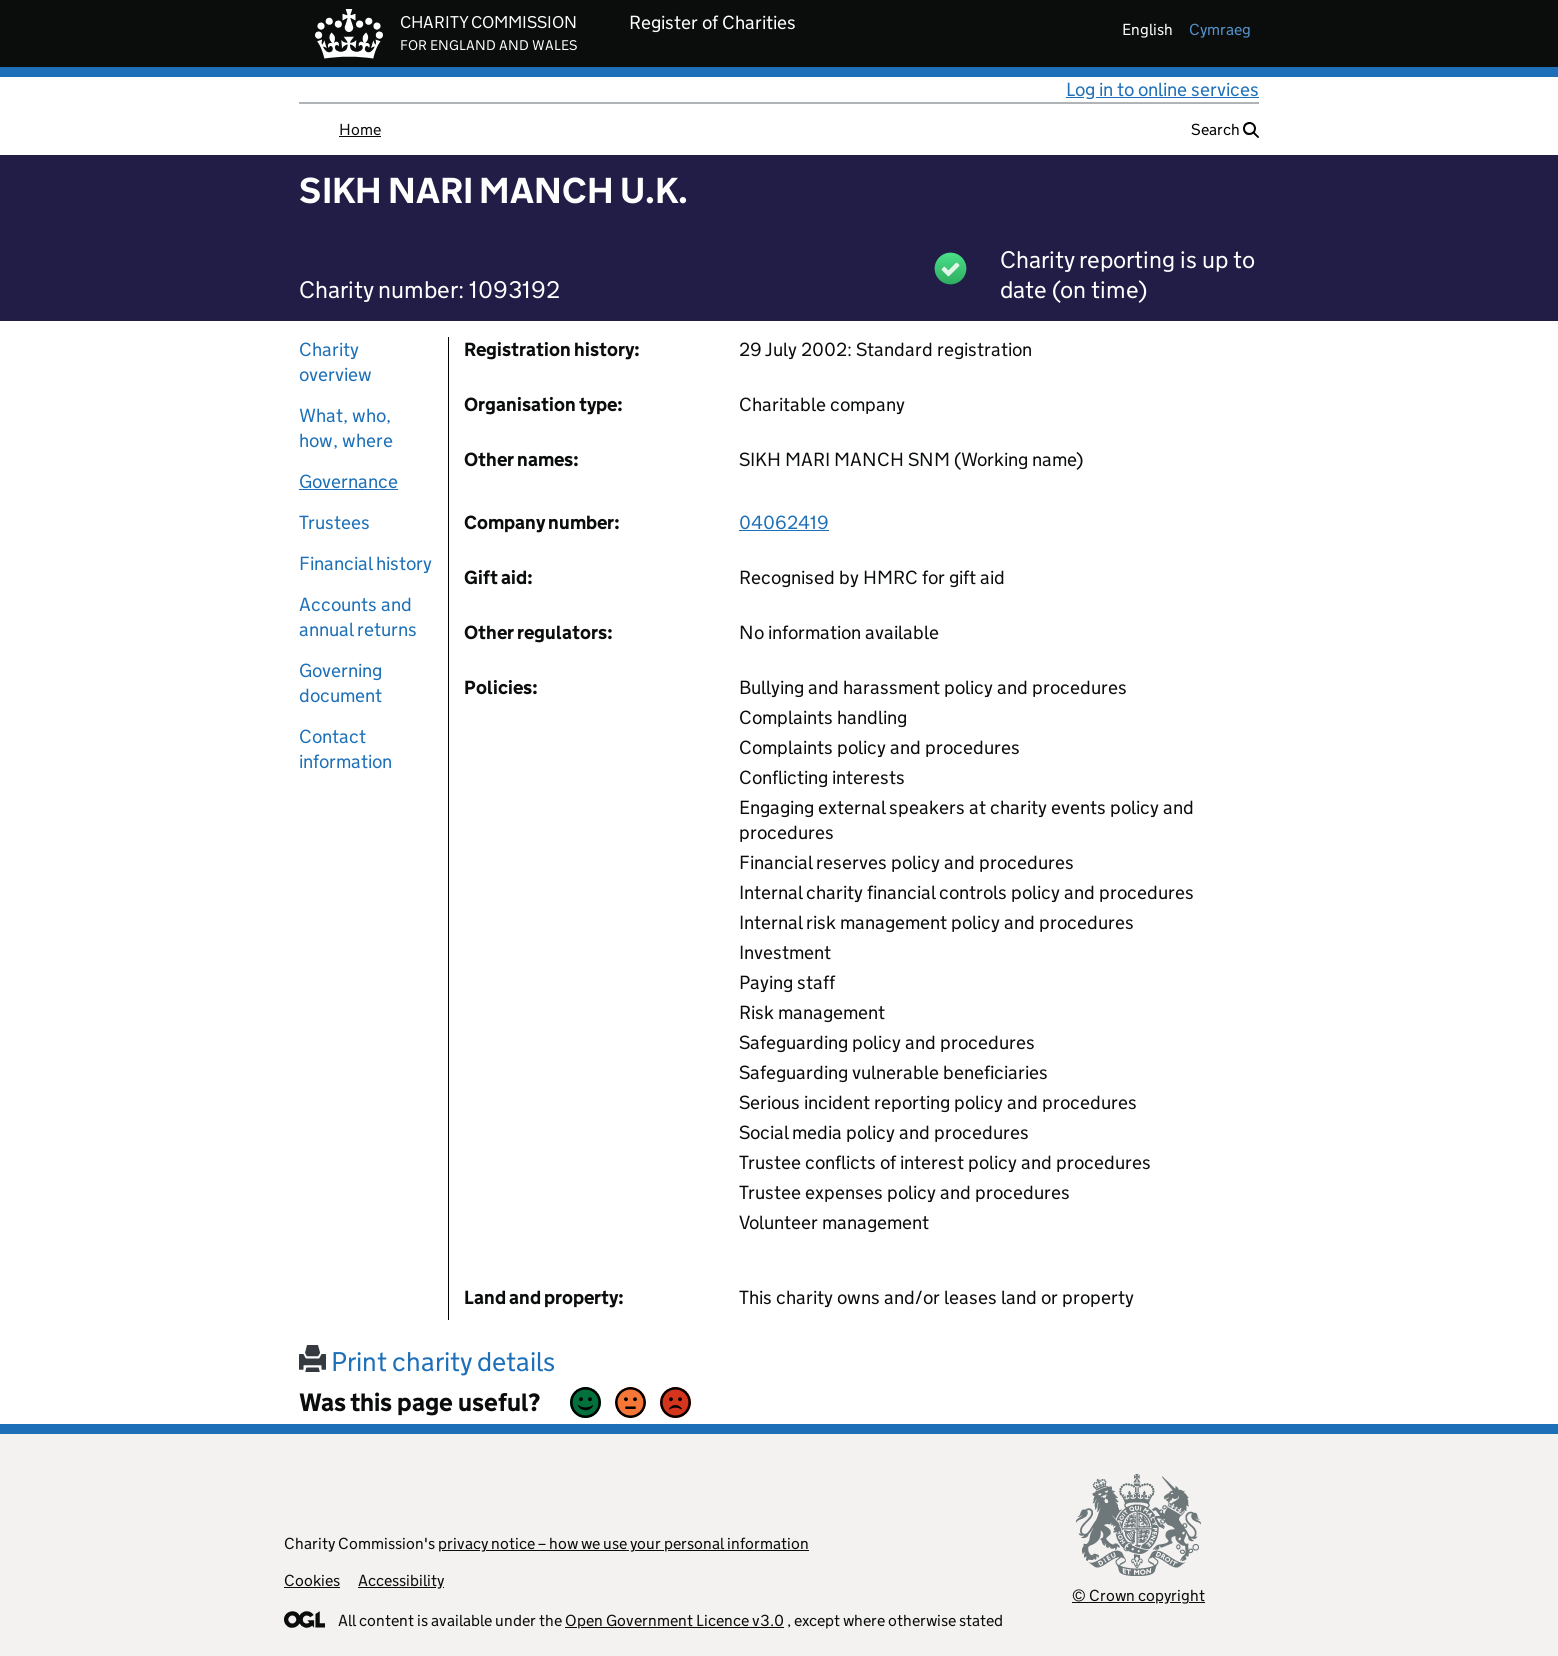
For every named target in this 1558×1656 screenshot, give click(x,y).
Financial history (365, 563)
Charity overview (335, 362)
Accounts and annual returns (358, 617)
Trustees (334, 522)
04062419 (784, 522)
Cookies (312, 1580)
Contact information (345, 749)
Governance (348, 481)
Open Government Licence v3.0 (674, 1620)
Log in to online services (1162, 89)
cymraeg (1220, 29)
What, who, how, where (346, 428)
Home (360, 129)
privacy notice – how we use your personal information (623, 1543)
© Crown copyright (1138, 1595)
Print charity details (427, 1361)
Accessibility (401, 1580)
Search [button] (1225, 129)
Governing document (340, 683)
